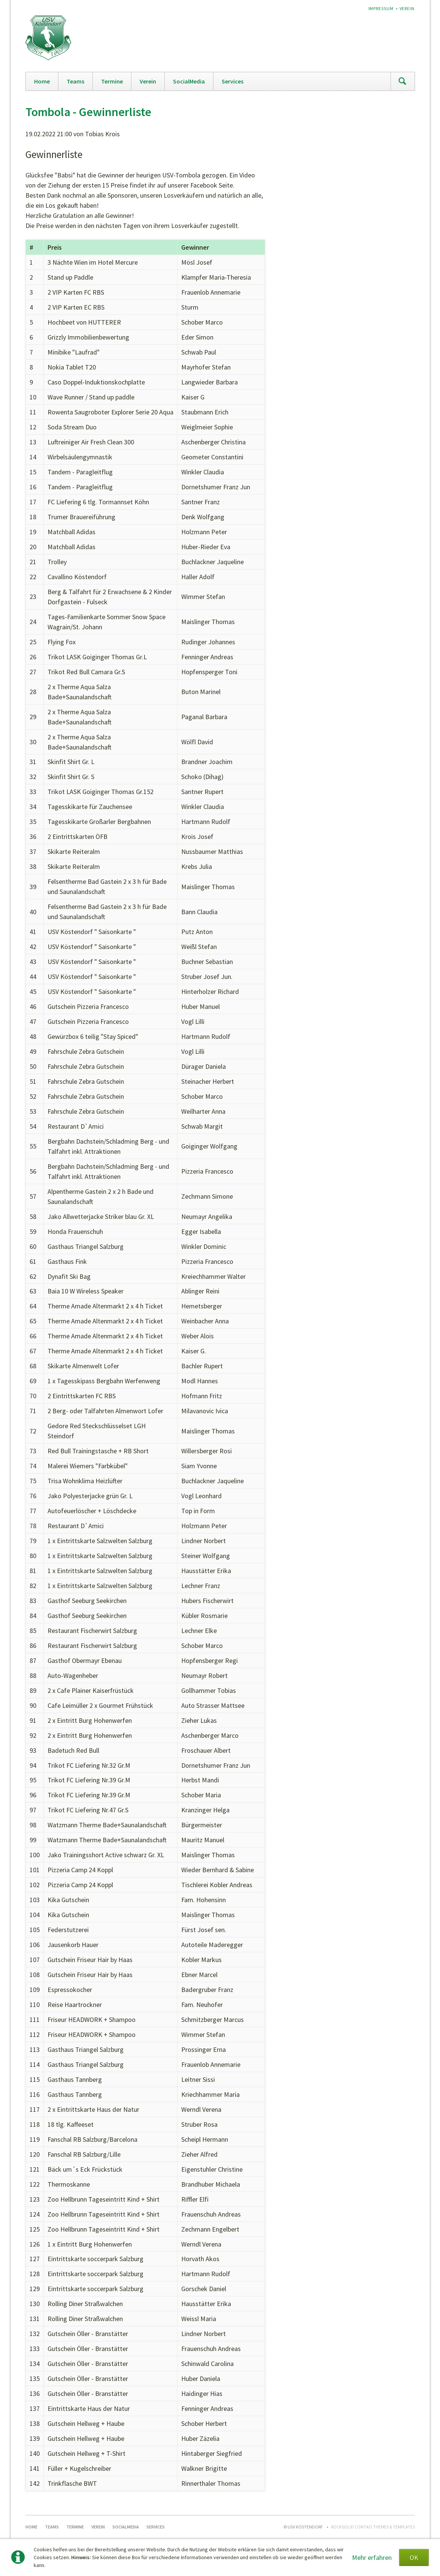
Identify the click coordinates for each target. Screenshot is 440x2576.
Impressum (381, 8)
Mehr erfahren (372, 2557)
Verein (407, 8)
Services (232, 81)
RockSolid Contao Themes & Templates (373, 2527)
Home (42, 81)
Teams (75, 81)
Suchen (403, 81)
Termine (112, 81)
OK (414, 2557)
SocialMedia (189, 81)
